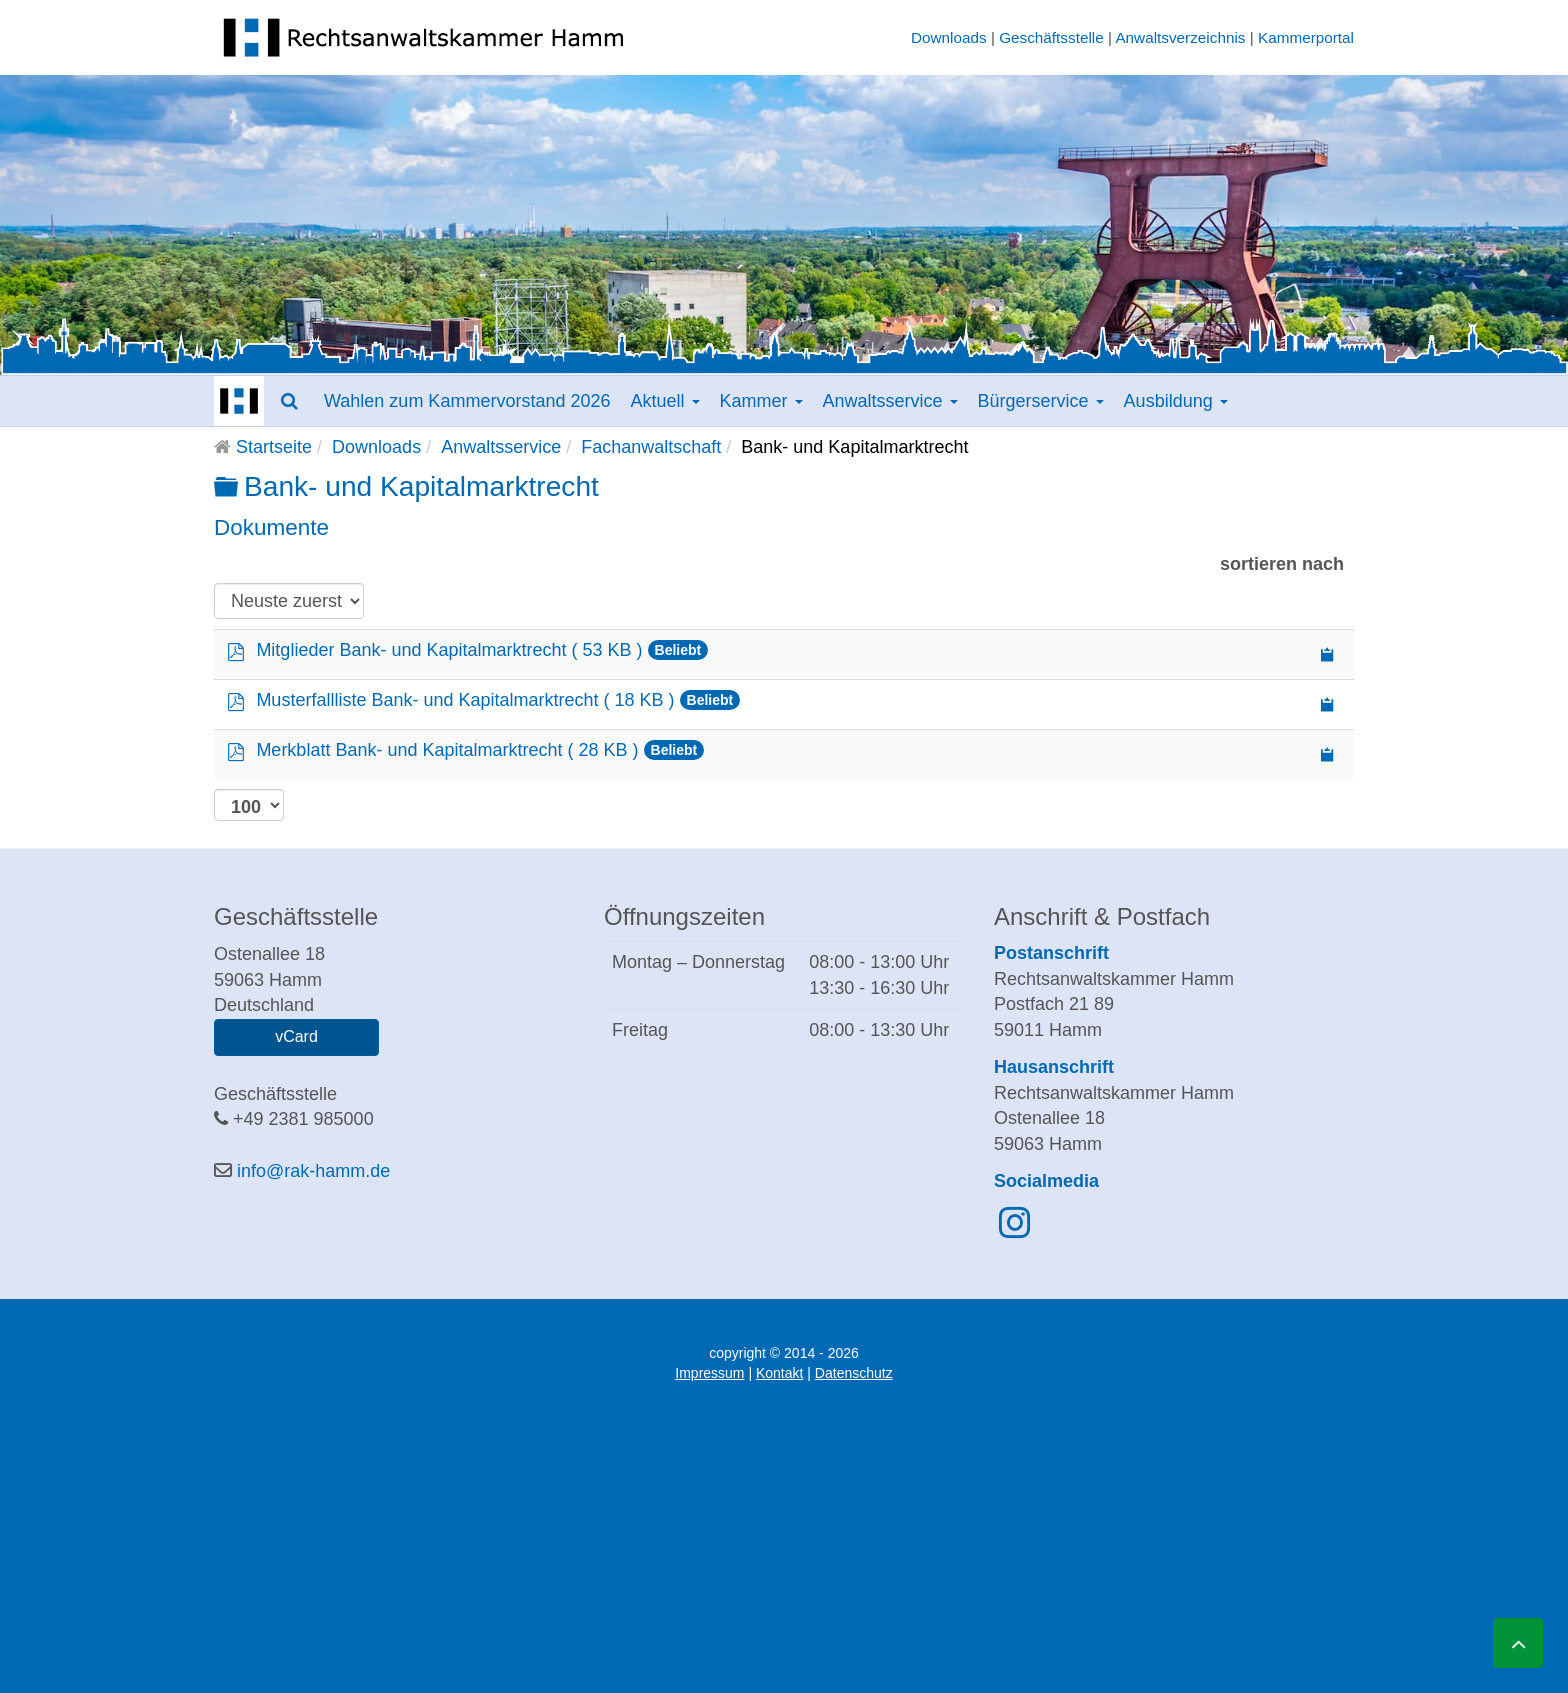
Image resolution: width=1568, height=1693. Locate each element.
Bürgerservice (1041, 401)
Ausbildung (1176, 401)
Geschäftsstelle (1051, 37)
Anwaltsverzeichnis (1180, 37)
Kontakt (779, 1373)
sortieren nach (1282, 564)
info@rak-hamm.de (313, 1171)
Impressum (709, 1373)
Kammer (761, 401)
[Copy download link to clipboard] (1328, 654)
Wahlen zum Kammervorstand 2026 (467, 401)
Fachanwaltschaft (651, 447)
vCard (296, 1036)
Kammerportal (1306, 37)
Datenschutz (854, 1373)
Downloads (949, 37)
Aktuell (664, 401)
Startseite (274, 447)
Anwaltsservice (890, 401)
